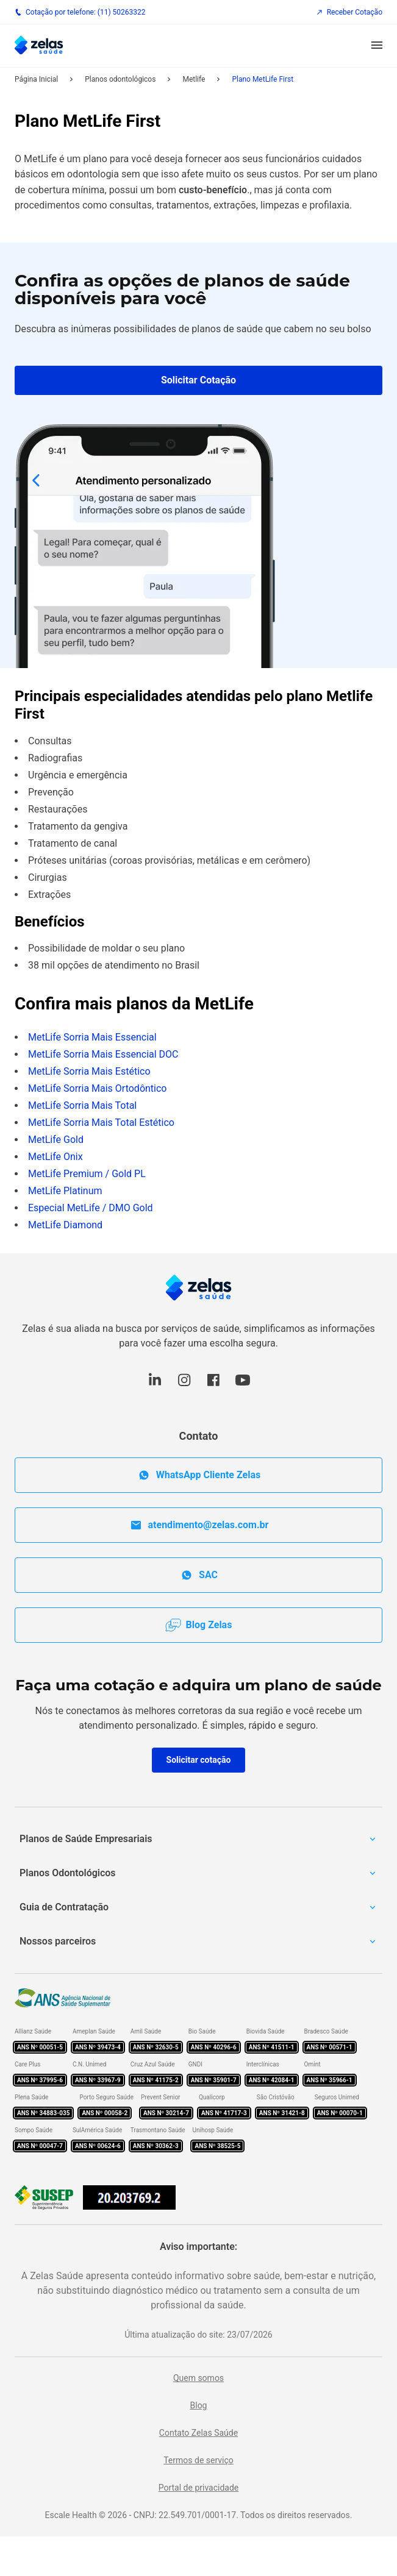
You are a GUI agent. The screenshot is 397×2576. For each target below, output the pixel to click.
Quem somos (198, 2378)
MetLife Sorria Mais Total (82, 1105)
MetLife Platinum (65, 1191)
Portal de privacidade (199, 2487)
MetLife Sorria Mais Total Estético (101, 1122)
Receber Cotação (349, 12)
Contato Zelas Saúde (198, 2433)
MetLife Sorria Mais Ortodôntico (97, 1088)
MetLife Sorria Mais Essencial (92, 1037)
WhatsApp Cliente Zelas (198, 1475)
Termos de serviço (198, 2460)
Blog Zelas (198, 1625)
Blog (198, 2405)
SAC (198, 1575)
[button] (376, 46)
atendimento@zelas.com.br (199, 1525)
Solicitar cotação (198, 1760)
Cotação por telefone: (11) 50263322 (80, 12)
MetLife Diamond (65, 1225)
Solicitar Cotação (198, 380)
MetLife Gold (56, 1139)
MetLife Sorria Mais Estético (89, 1071)
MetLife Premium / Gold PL (87, 1173)
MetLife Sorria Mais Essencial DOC (103, 1054)
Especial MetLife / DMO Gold (90, 1208)
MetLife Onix (55, 1156)
